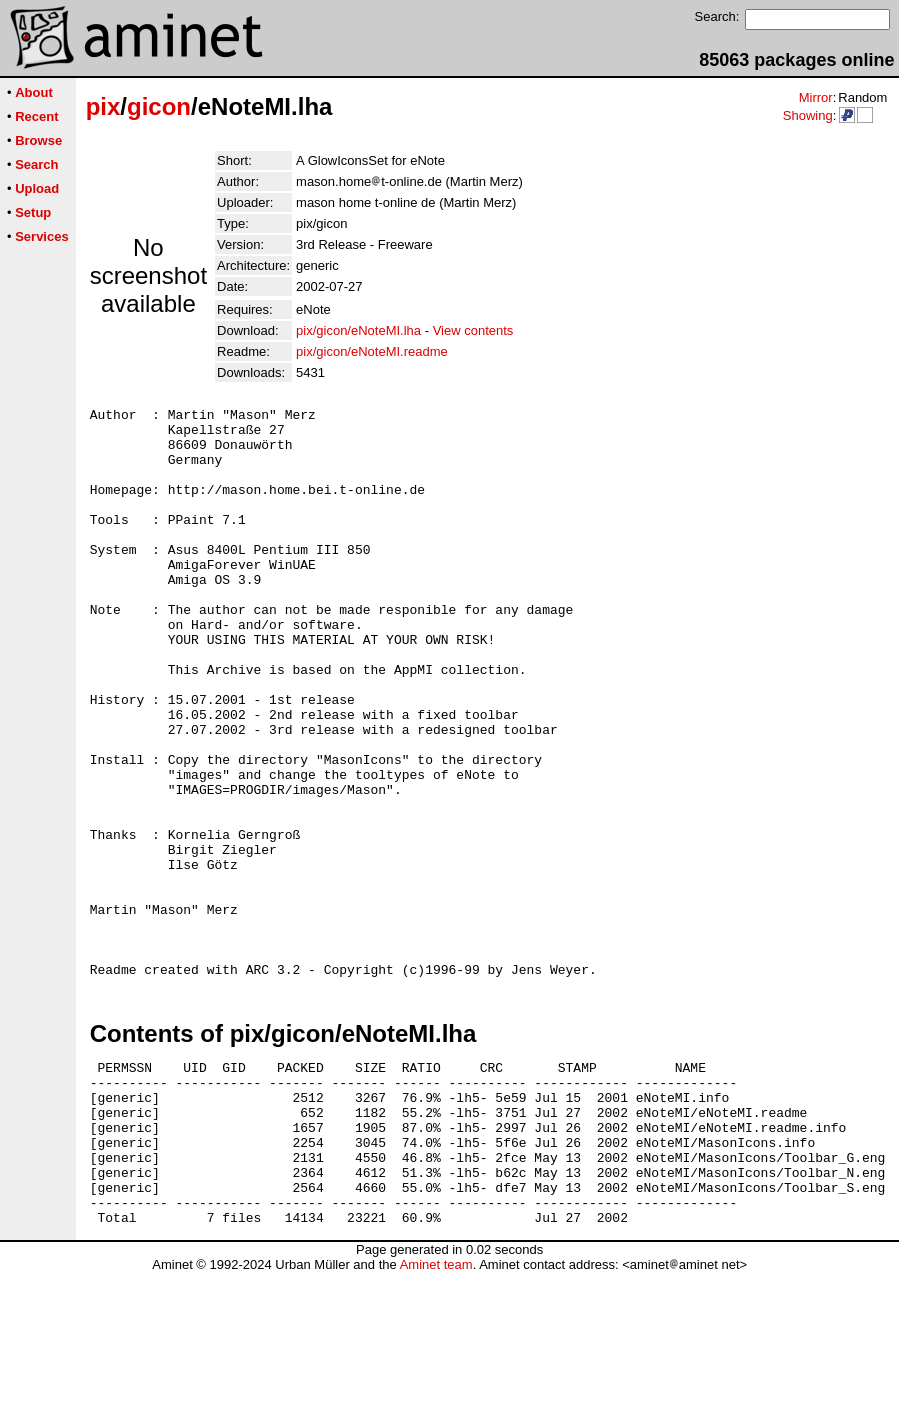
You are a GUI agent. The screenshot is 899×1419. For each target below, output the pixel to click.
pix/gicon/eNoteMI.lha (358, 330)
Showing (808, 115)
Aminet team (436, 1411)
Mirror (816, 97)
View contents (473, 330)
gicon (159, 106)
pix (103, 106)
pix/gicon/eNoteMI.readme (372, 351)
